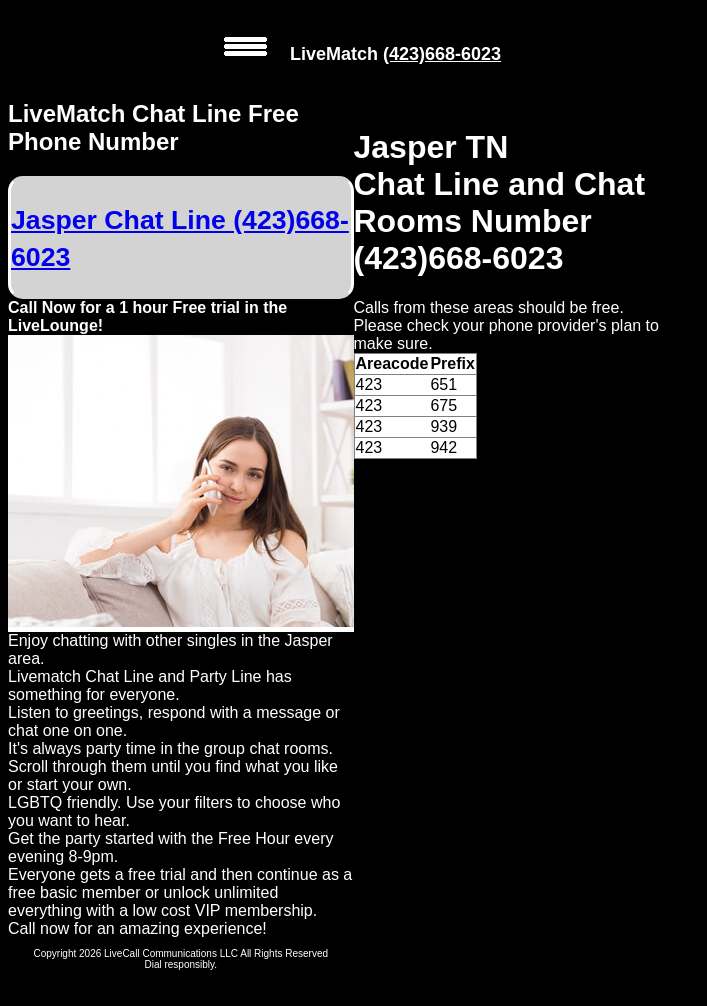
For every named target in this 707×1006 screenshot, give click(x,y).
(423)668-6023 (442, 54)
